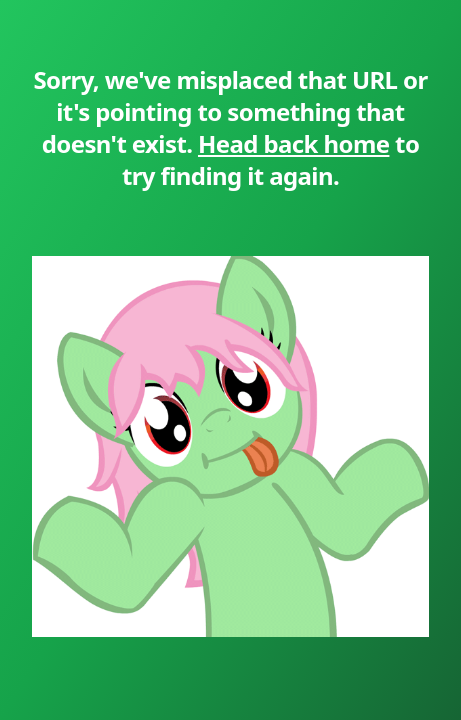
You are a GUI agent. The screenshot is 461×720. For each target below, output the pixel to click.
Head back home (293, 143)
